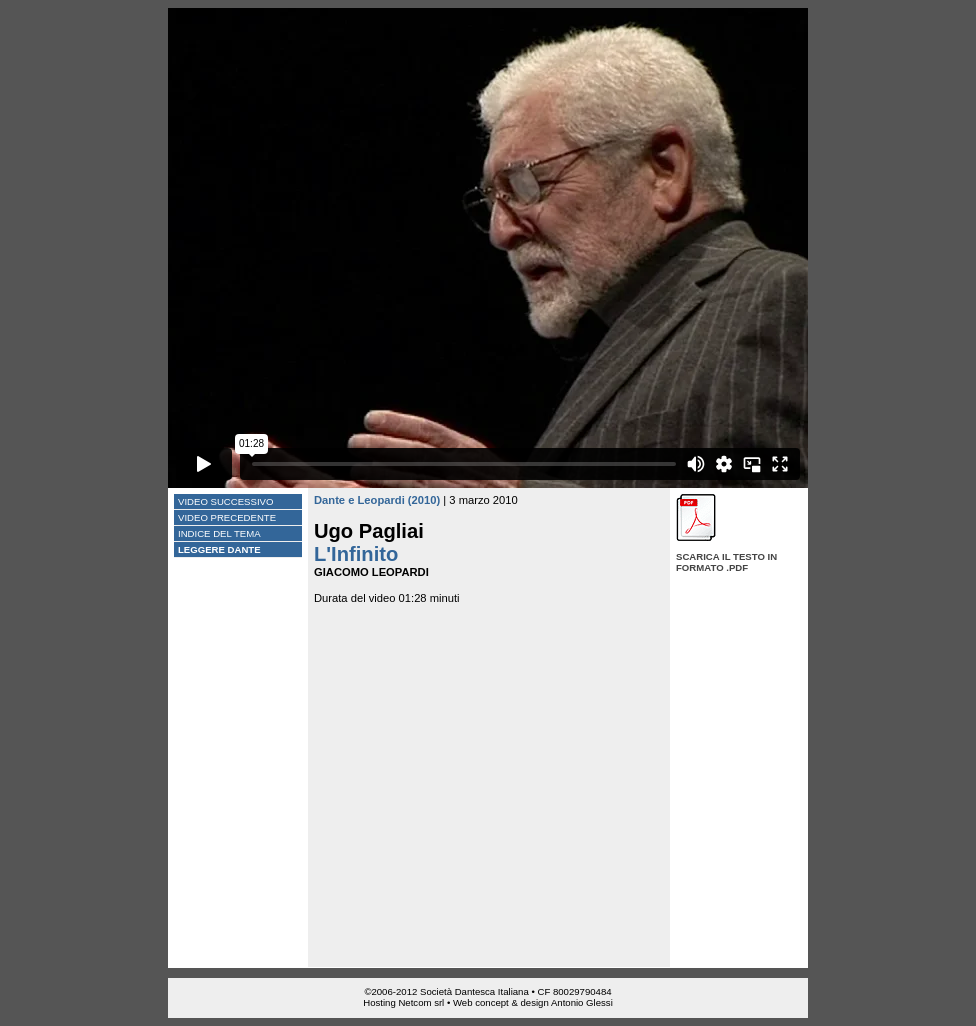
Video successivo (225, 501)
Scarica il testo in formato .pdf (726, 562)
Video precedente (227, 517)
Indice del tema (219, 533)
